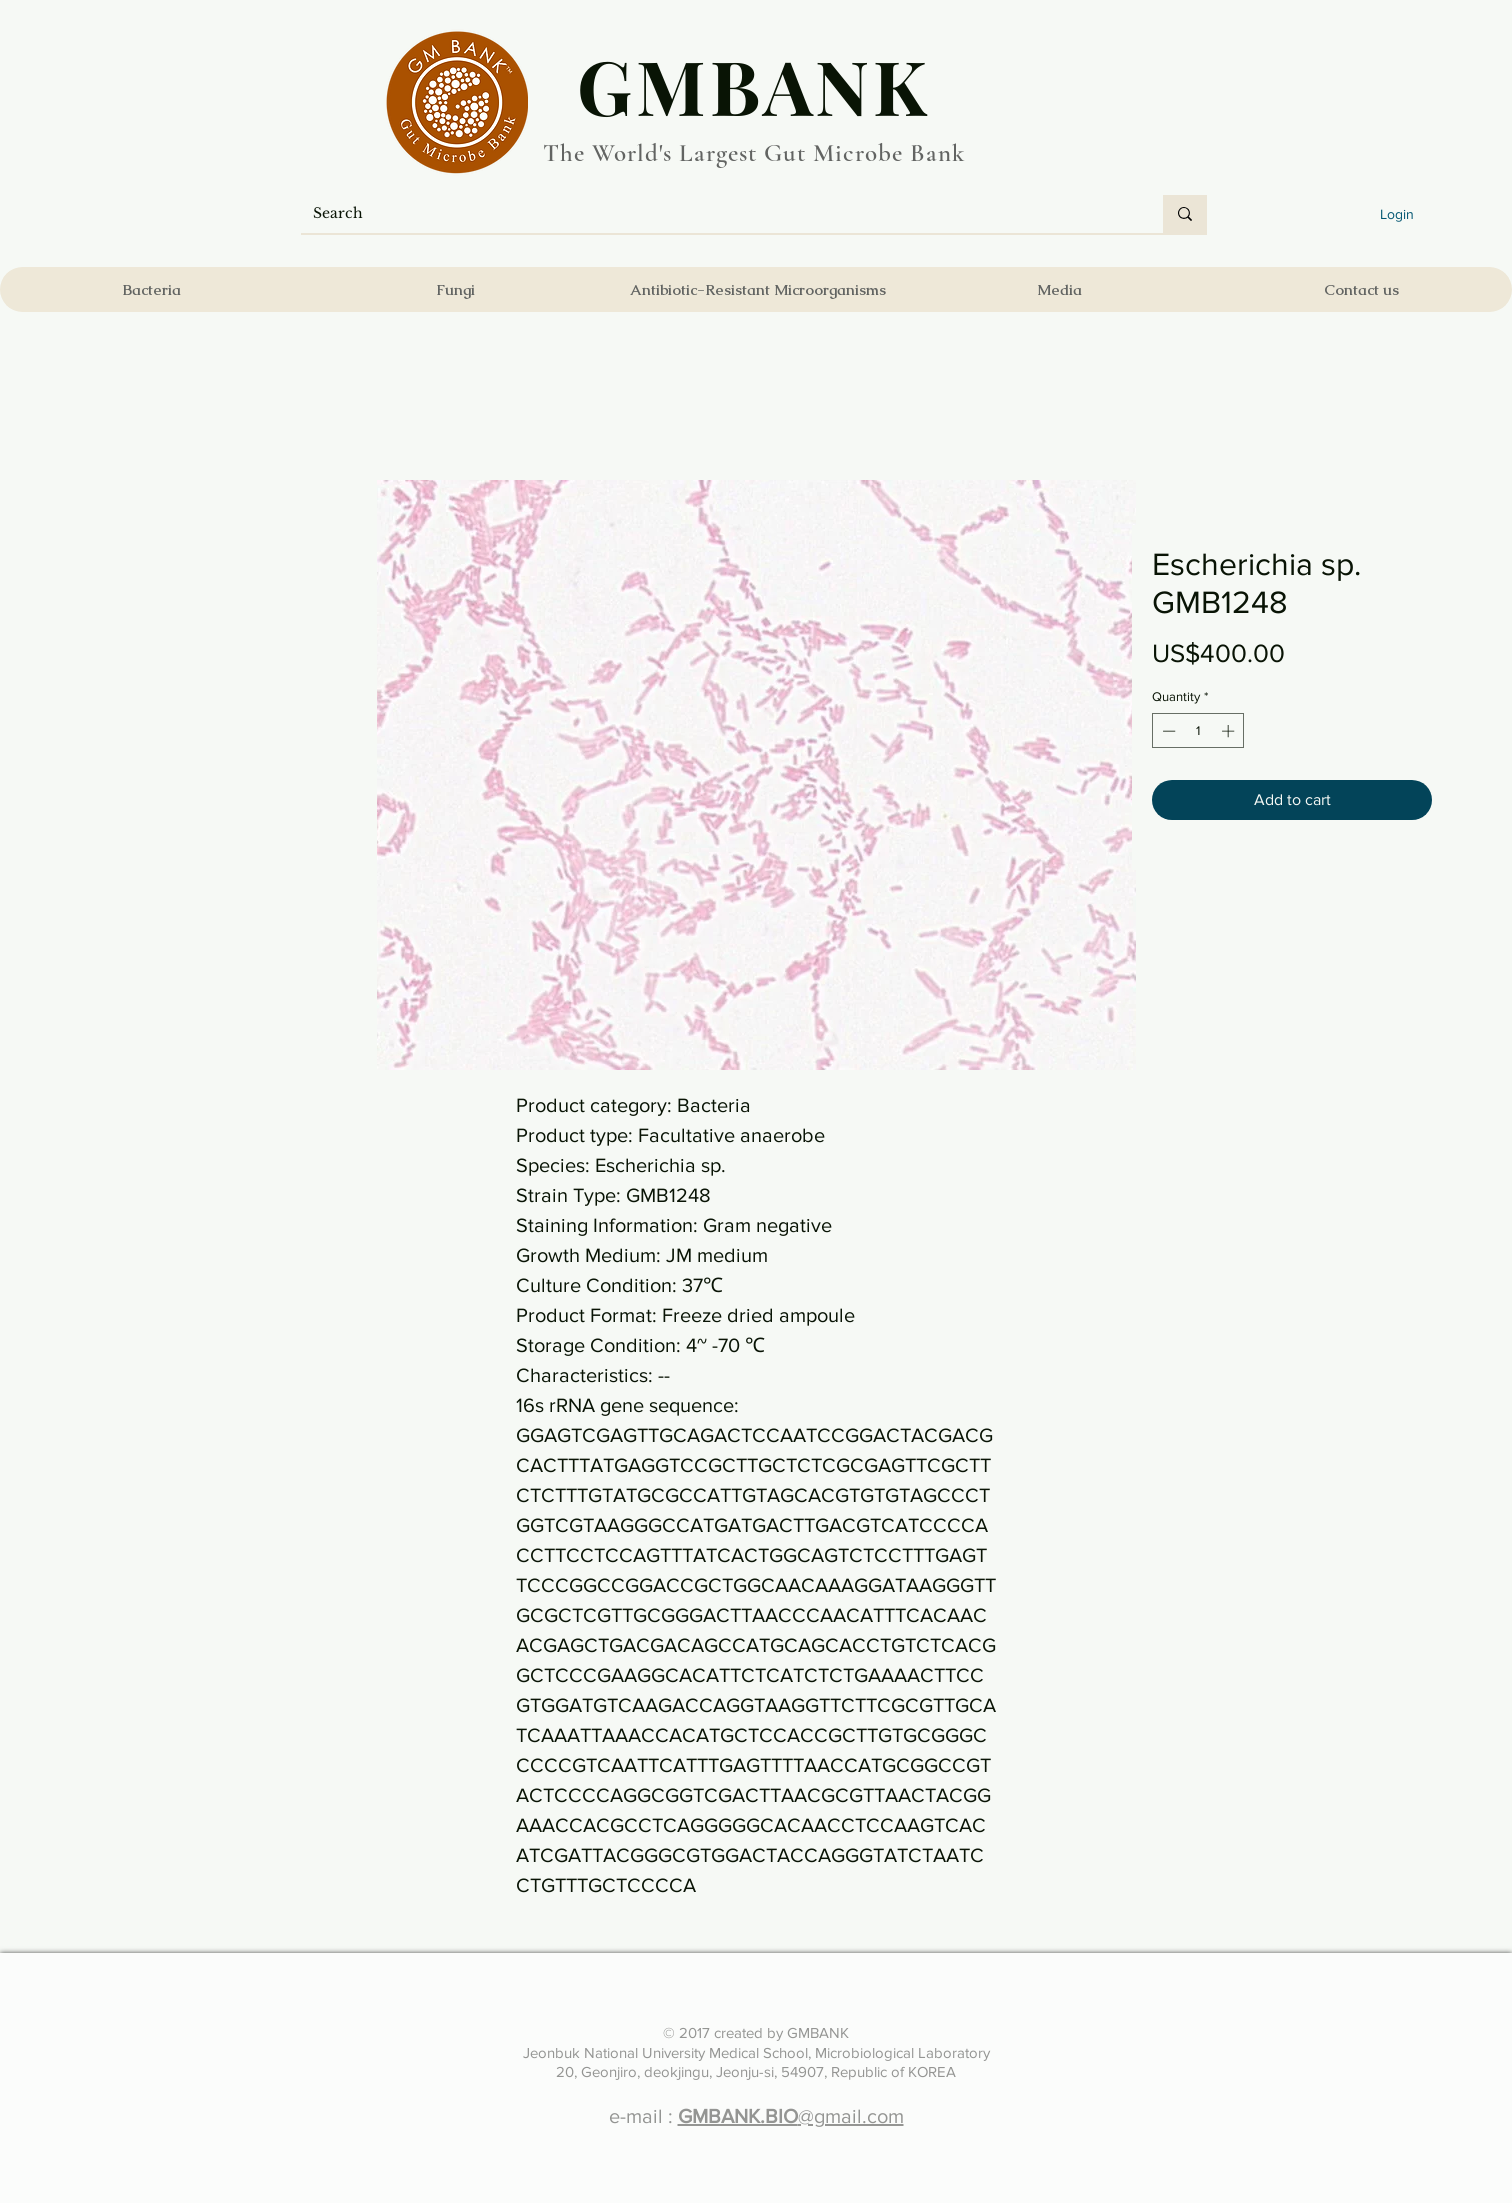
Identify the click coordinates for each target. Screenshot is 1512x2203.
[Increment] (1230, 731)
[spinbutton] (1198, 731)
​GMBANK (754, 85)
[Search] (717, 214)
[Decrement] (1167, 731)
